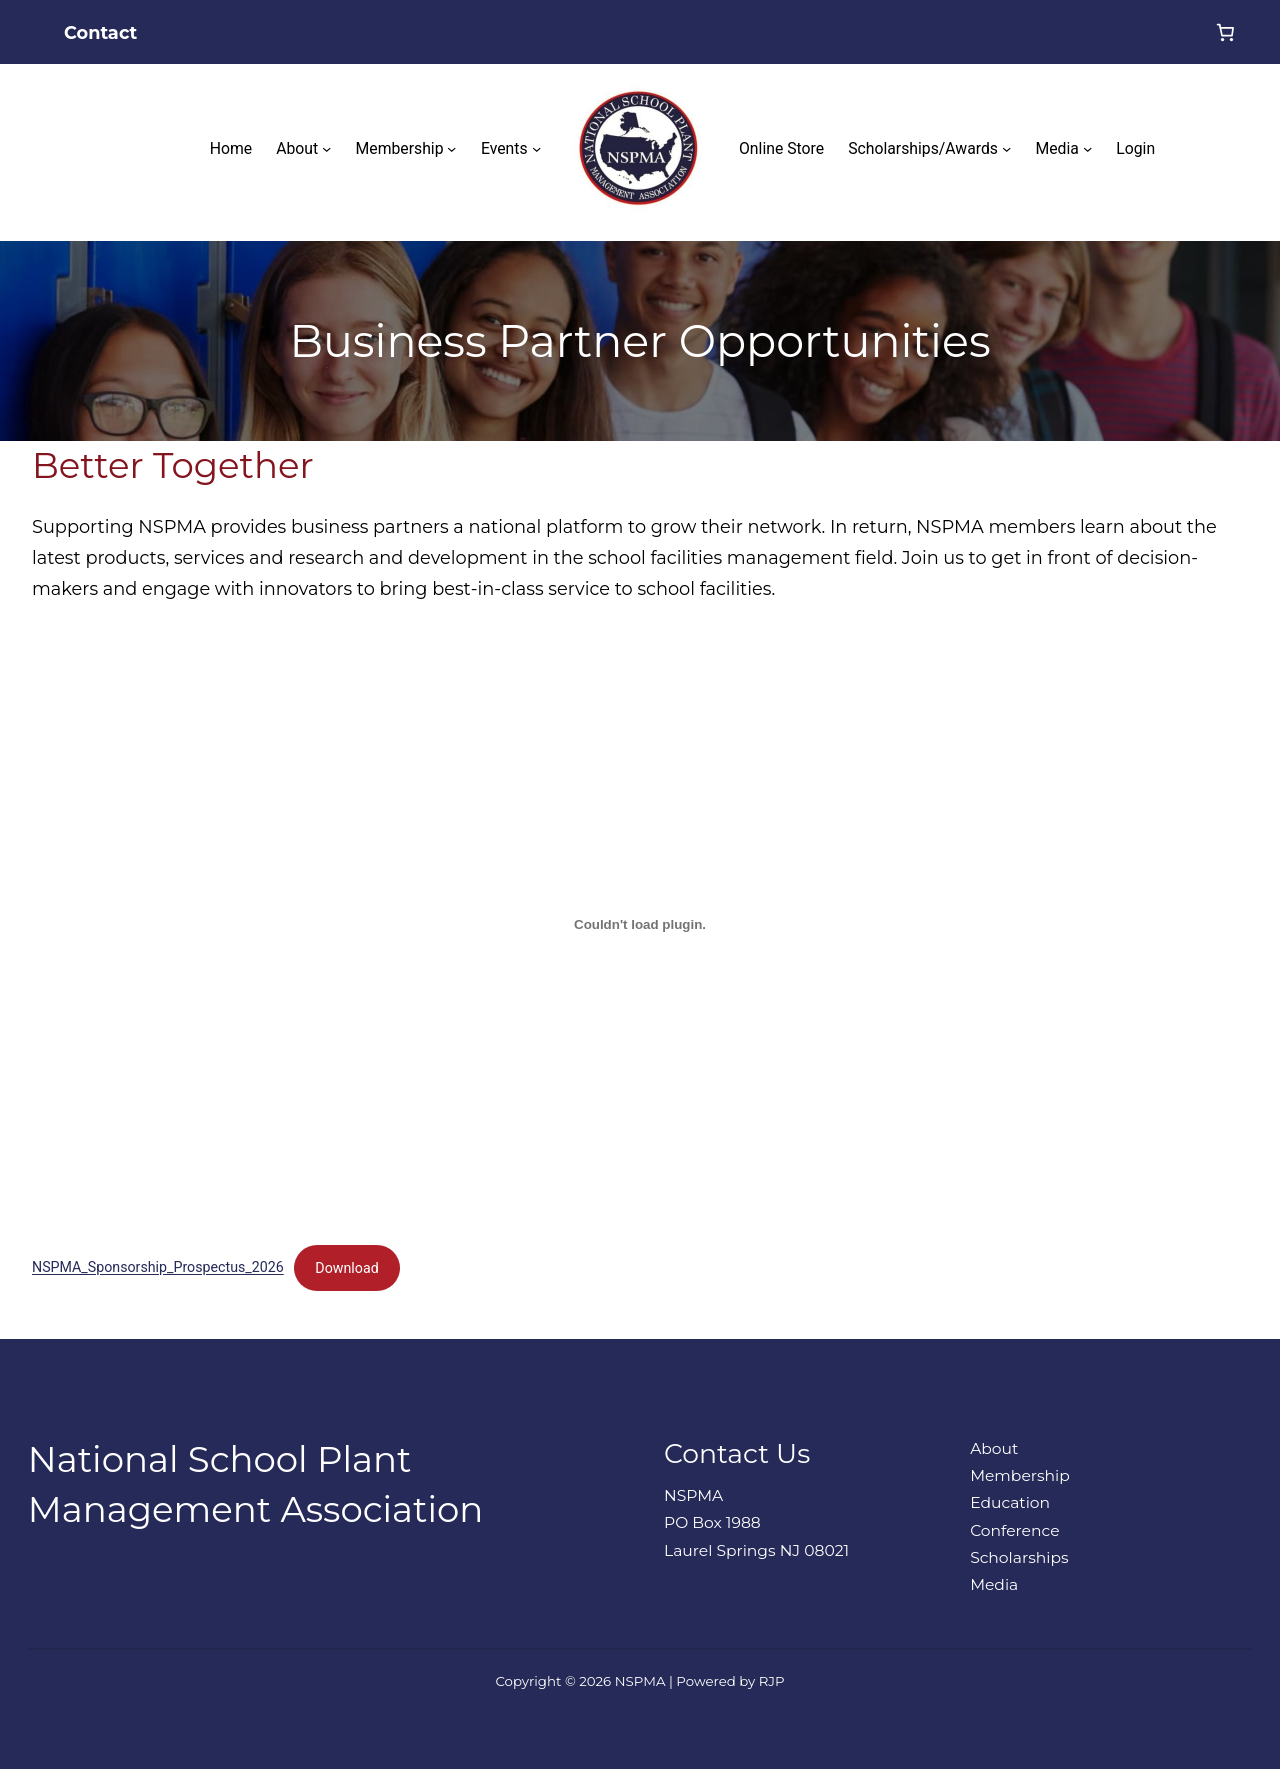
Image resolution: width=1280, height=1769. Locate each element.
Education (1010, 1502)
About (994, 1448)
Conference (1014, 1530)
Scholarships (1019, 1557)
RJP (772, 1681)
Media (994, 1584)
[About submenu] (326, 148)
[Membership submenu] (451, 148)
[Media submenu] (1087, 148)
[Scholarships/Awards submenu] (1006, 148)
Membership (1020, 1475)
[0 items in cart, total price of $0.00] (1226, 32)
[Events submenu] (536, 148)
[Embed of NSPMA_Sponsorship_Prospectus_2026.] (640, 925)
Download (346, 1268)
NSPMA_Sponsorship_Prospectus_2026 (158, 1268)
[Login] (1171, 32)
